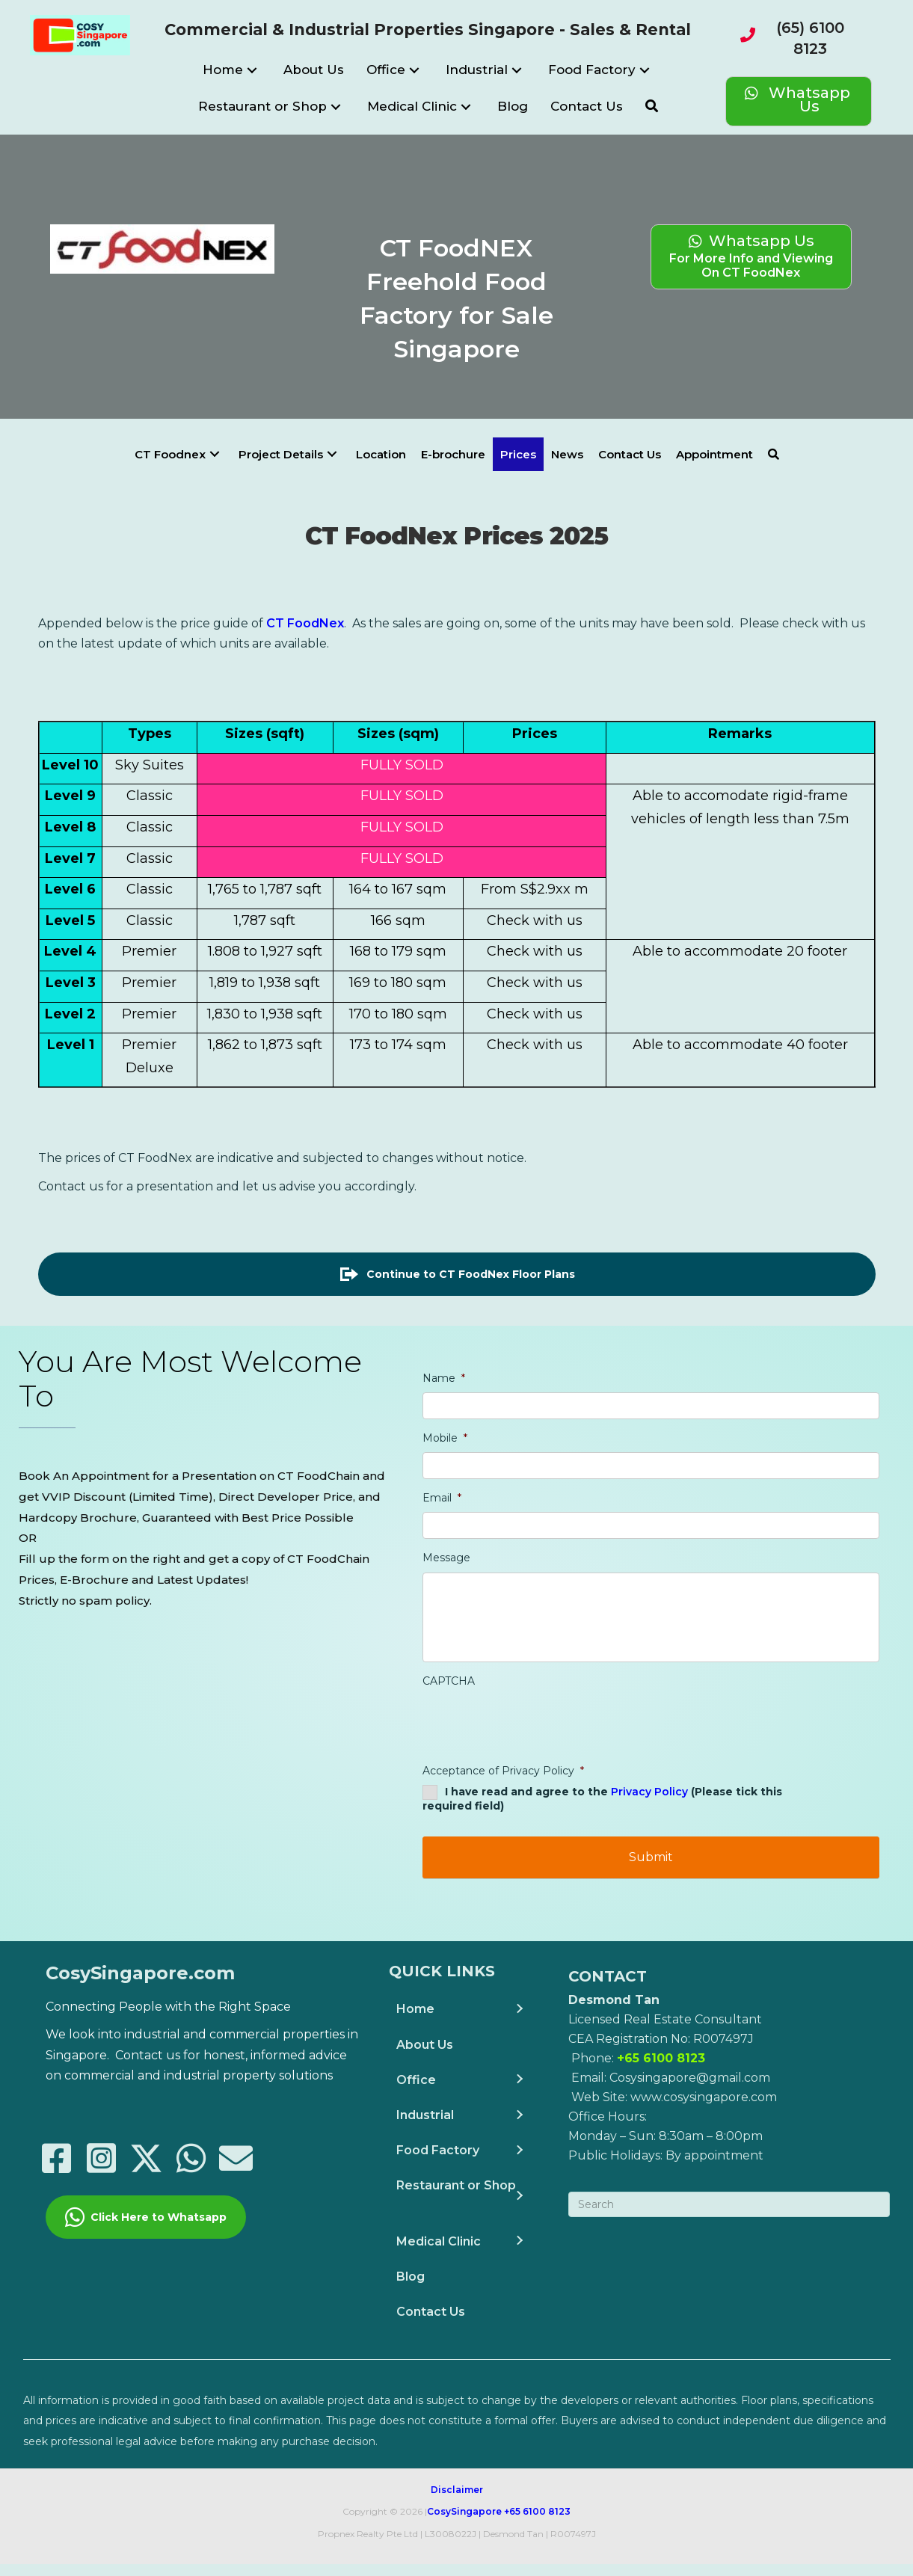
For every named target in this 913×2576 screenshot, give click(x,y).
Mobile (444, 1438)
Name (443, 1378)
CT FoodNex (305, 623)
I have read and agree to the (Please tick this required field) (602, 1828)
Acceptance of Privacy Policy (503, 1800)
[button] (252, 70)
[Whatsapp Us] (798, 101)
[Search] (729, 2216)
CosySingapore (464, 2522)
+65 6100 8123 (537, 2522)
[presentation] (536, 1753)
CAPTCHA (448, 1711)
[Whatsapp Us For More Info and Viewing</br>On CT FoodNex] (751, 256)
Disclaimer (457, 2500)
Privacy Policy (649, 1821)
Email (441, 1497)
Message (446, 1557)
